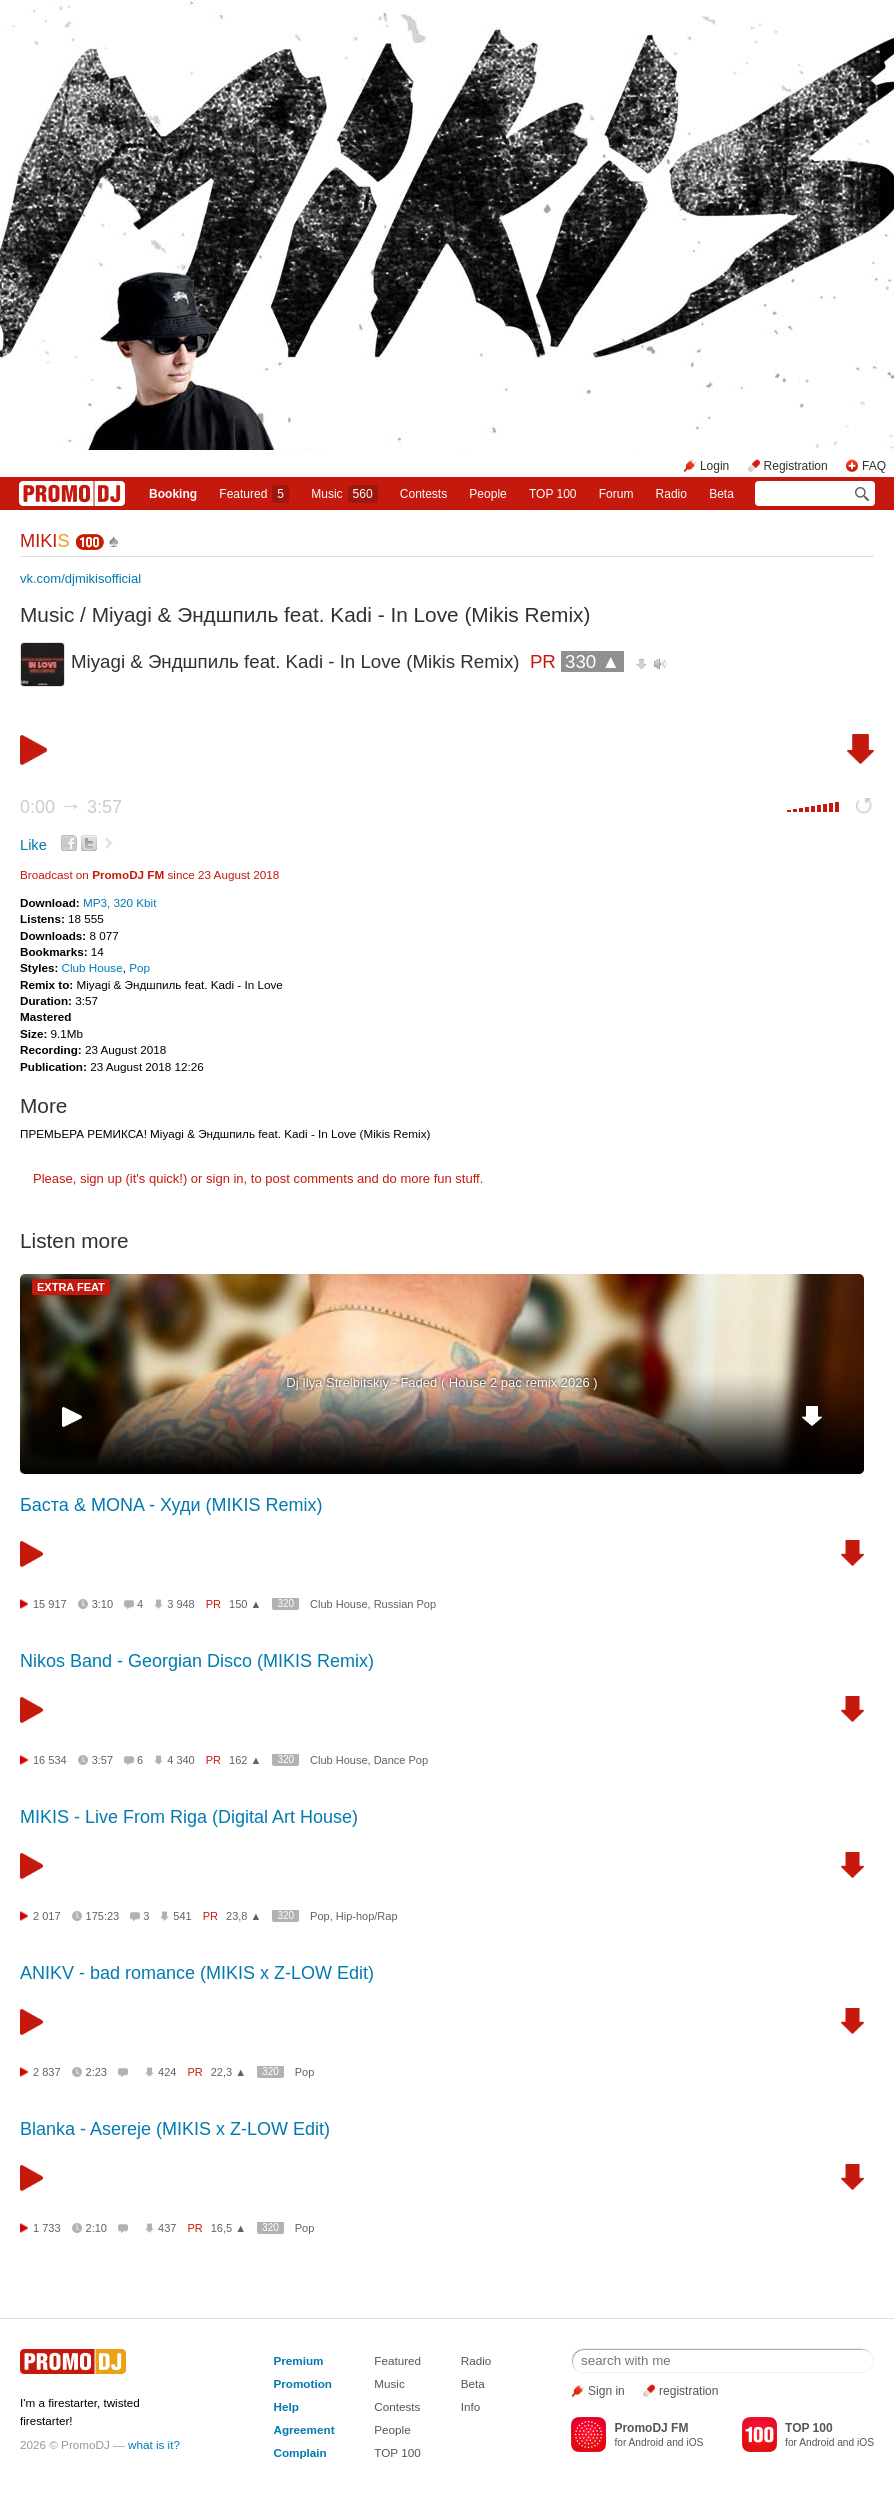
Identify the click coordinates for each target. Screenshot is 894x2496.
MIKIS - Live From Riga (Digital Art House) (189, 1817)
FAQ (874, 466)
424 (167, 2072)
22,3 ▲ (228, 2072)
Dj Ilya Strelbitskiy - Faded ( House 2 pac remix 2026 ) (441, 1382)
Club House (92, 967)
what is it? (154, 2444)
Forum (616, 494)
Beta (721, 494)
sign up (101, 1178)
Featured (254, 494)
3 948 (181, 1604)
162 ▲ (245, 1760)
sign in (225, 1178)
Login (714, 466)
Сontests (423, 494)
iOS (694, 2442)
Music (344, 494)
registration (688, 2391)
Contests (397, 2406)
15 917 (50, 1604)
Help (285, 2406)
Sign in (606, 2391)
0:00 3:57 (71, 807)
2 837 (47, 2072)
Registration (796, 466)
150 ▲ (245, 1604)
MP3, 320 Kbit (119, 902)
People (487, 494)
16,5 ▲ (228, 2228)
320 (285, 1603)
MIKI (45, 541)
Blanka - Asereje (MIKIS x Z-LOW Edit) (175, 2129)
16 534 (50, 1760)
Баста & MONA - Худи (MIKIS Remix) (171, 1505)
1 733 (47, 2228)
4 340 (181, 1760)
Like (33, 845)
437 (167, 2228)
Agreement (303, 2429)
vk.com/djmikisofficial (80, 578)
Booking (173, 494)
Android (646, 2442)
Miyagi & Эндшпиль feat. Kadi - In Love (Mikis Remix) (341, 614)
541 (182, 1916)
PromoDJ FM (128, 874)
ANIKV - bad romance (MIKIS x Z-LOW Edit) (197, 1973)
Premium (298, 2360)
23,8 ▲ (243, 1916)
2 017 (47, 1916)
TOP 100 (553, 494)
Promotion (302, 2383)
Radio (671, 494)
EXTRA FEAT (71, 1287)
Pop (139, 967)
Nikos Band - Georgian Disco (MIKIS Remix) (197, 1661)
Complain (299, 2452)
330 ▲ (592, 661)
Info (471, 2406)
